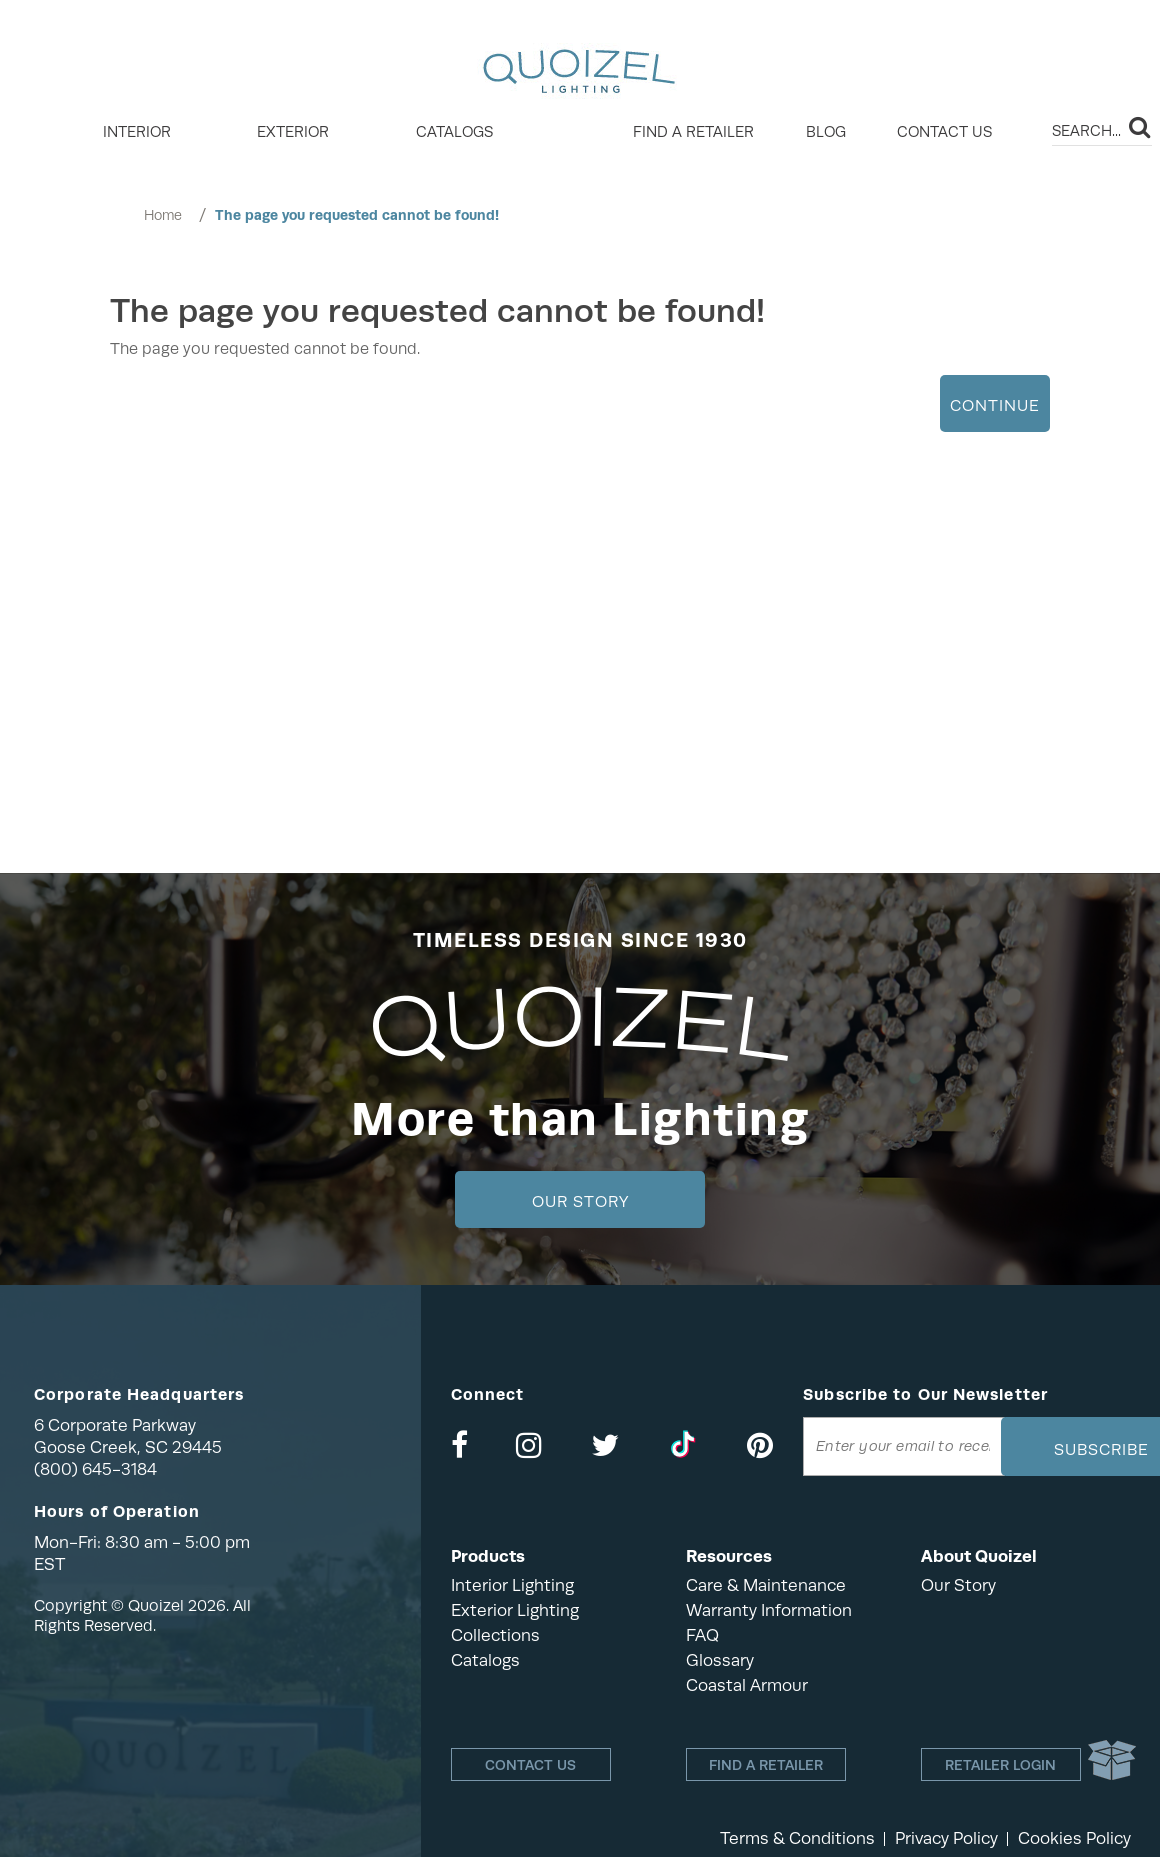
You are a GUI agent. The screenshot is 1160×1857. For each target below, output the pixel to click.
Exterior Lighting (515, 1610)
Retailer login (1000, 1765)
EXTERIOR (293, 132)
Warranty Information (769, 1610)
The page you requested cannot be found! (357, 215)
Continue (995, 406)
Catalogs (454, 132)
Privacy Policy (946, 1838)
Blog (826, 132)
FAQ (702, 1635)
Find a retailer (693, 132)
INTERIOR (137, 132)
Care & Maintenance (766, 1585)
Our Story (580, 1202)
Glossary (720, 1660)
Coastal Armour (747, 1685)
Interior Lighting (512, 1585)
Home (163, 215)
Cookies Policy (1074, 1838)
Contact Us (944, 132)
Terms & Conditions (797, 1838)
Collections (495, 1635)
